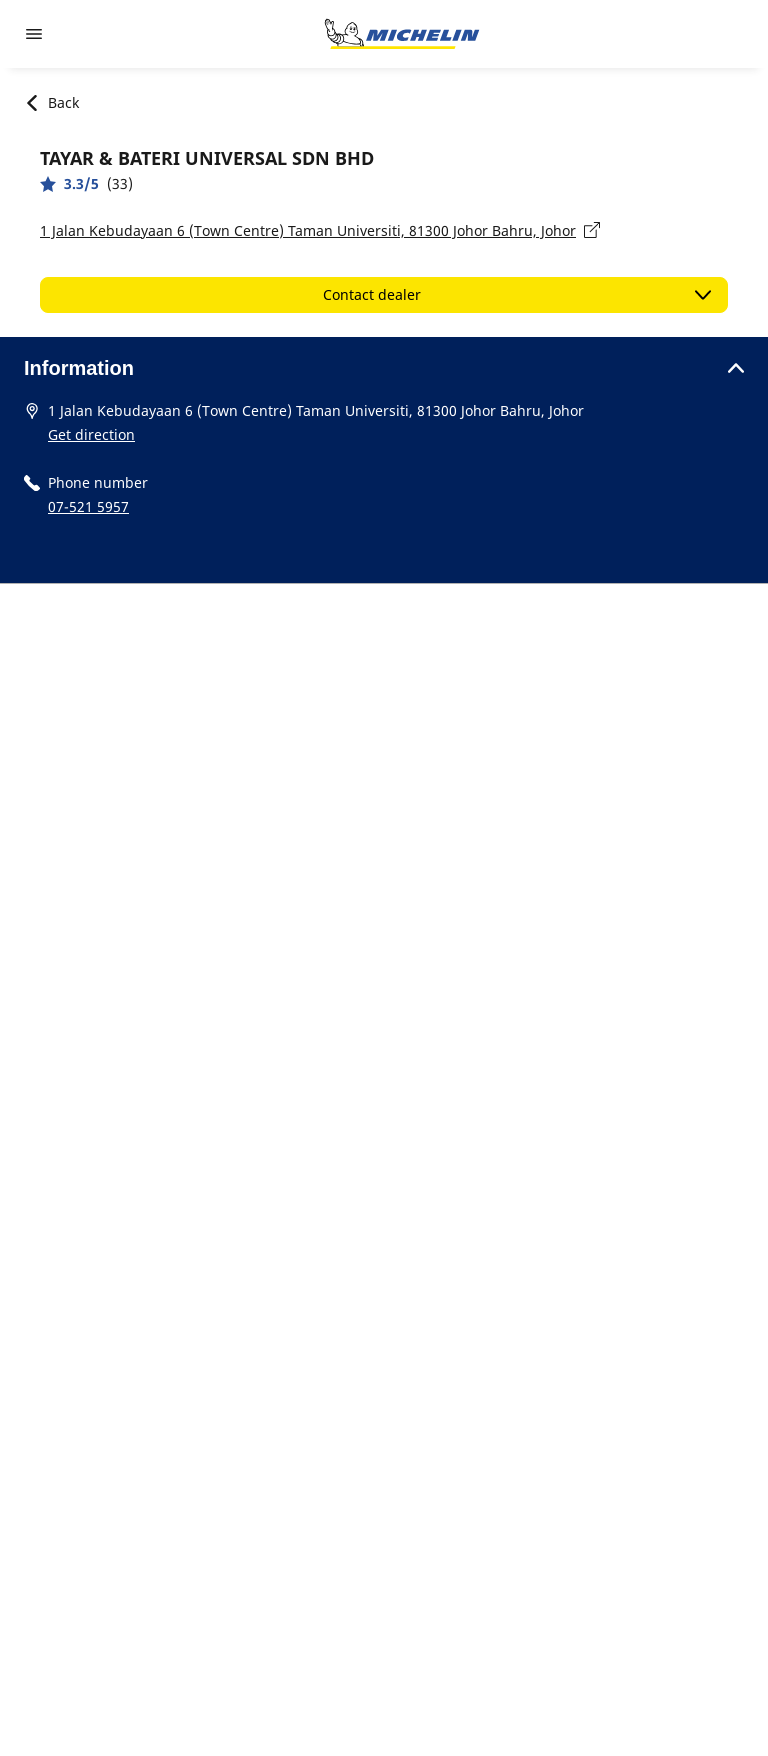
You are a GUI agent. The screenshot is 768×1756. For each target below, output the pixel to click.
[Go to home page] (402, 34)
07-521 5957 (88, 506)
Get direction (91, 434)
